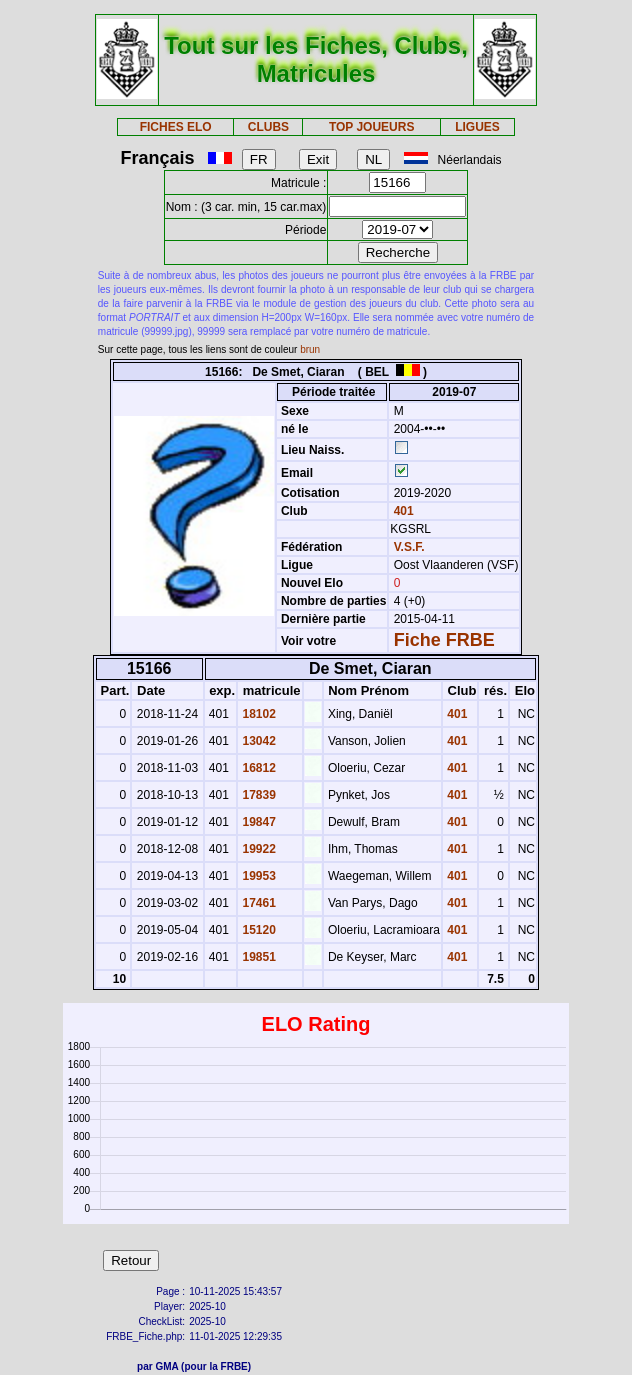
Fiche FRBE (444, 640)
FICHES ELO (176, 127)
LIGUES (477, 127)
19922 (257, 849)
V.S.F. (409, 547)
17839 (257, 795)
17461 (257, 903)
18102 (257, 714)
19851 (257, 957)
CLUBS (268, 127)
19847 (257, 822)
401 (401, 511)
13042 (257, 741)
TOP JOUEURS (372, 127)
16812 (257, 768)
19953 (257, 876)
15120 (257, 930)
